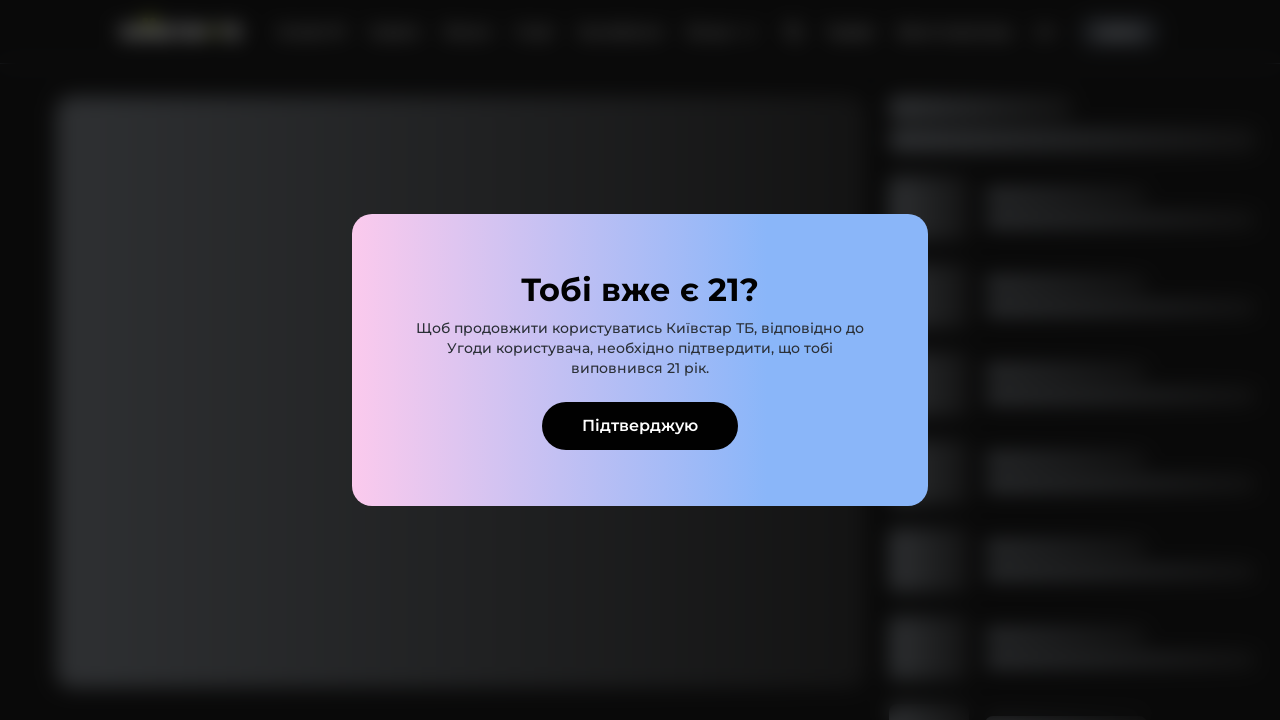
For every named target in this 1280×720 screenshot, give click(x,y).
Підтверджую (640, 425)
